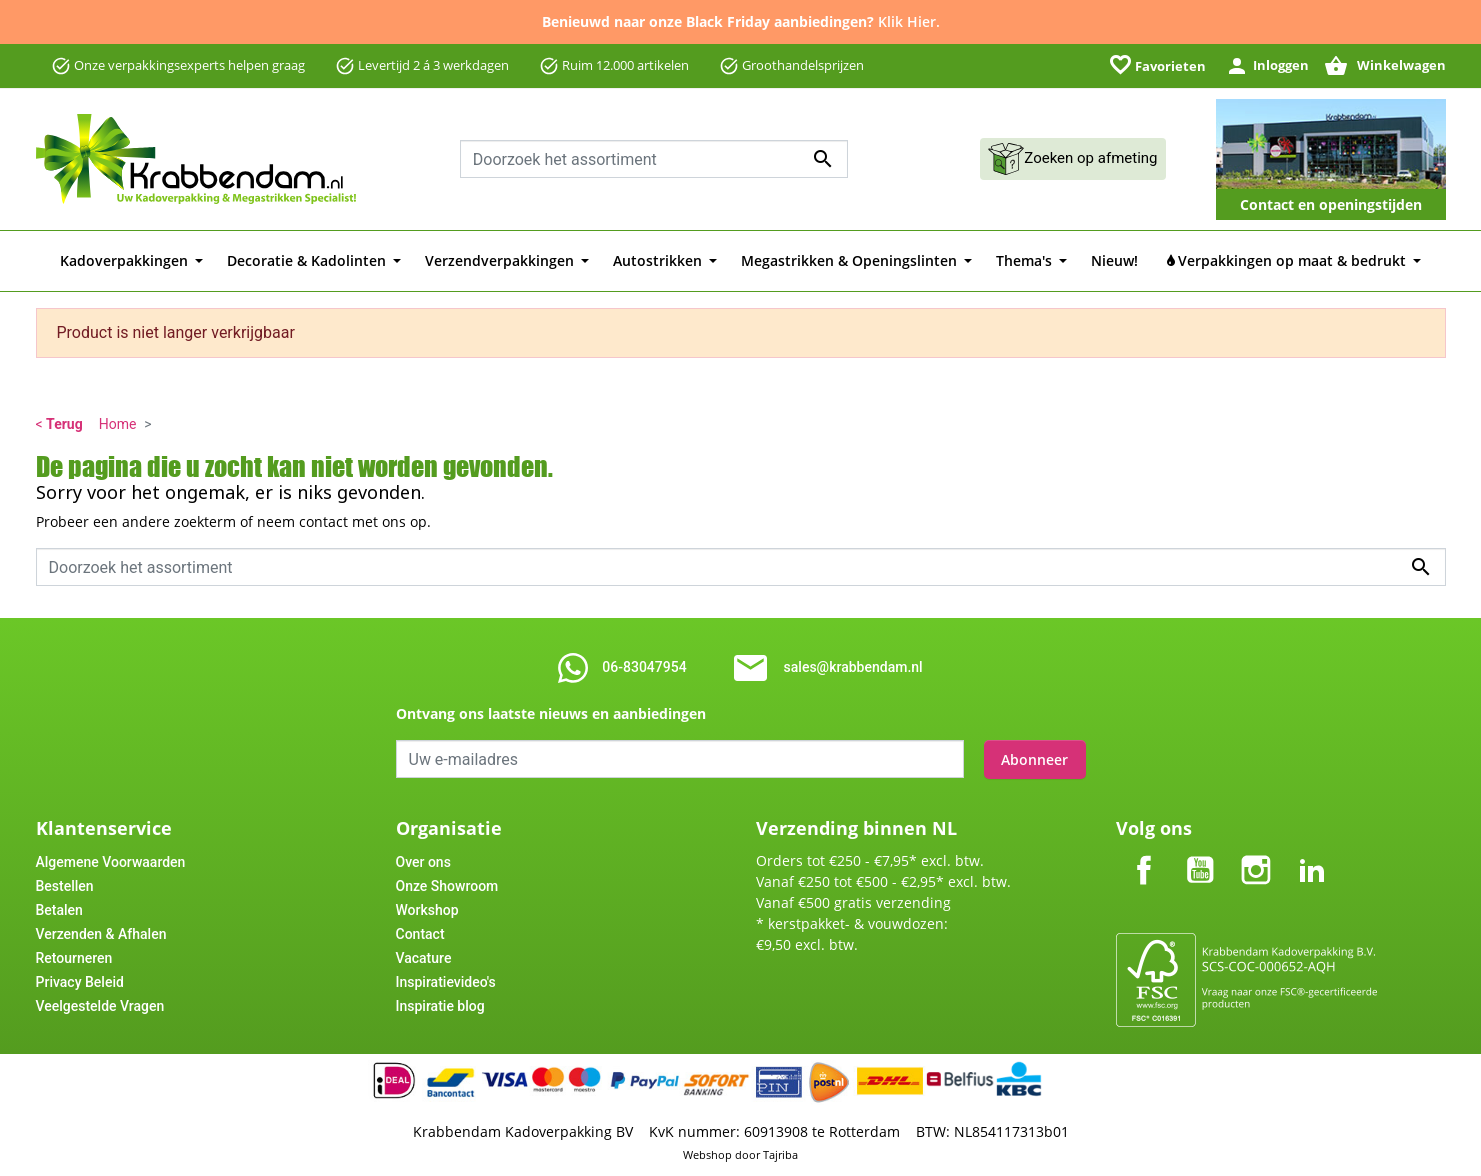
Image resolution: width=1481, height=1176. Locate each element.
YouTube (1200, 852)
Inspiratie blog (440, 1005)
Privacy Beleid (80, 981)
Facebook (1144, 852)
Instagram (1256, 852)
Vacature (424, 957)
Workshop (427, 909)
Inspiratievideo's (446, 981)
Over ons (423, 861)
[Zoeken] (654, 159)
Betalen (59, 909)
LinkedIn (1312, 852)
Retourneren (74, 957)
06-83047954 (644, 667)
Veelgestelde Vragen (100, 1005)
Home (118, 424)
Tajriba (780, 1153)
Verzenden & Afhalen (101, 933)
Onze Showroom (447, 885)
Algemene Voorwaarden (111, 861)
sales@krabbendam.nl (853, 667)
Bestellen (65, 885)
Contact (420, 933)
